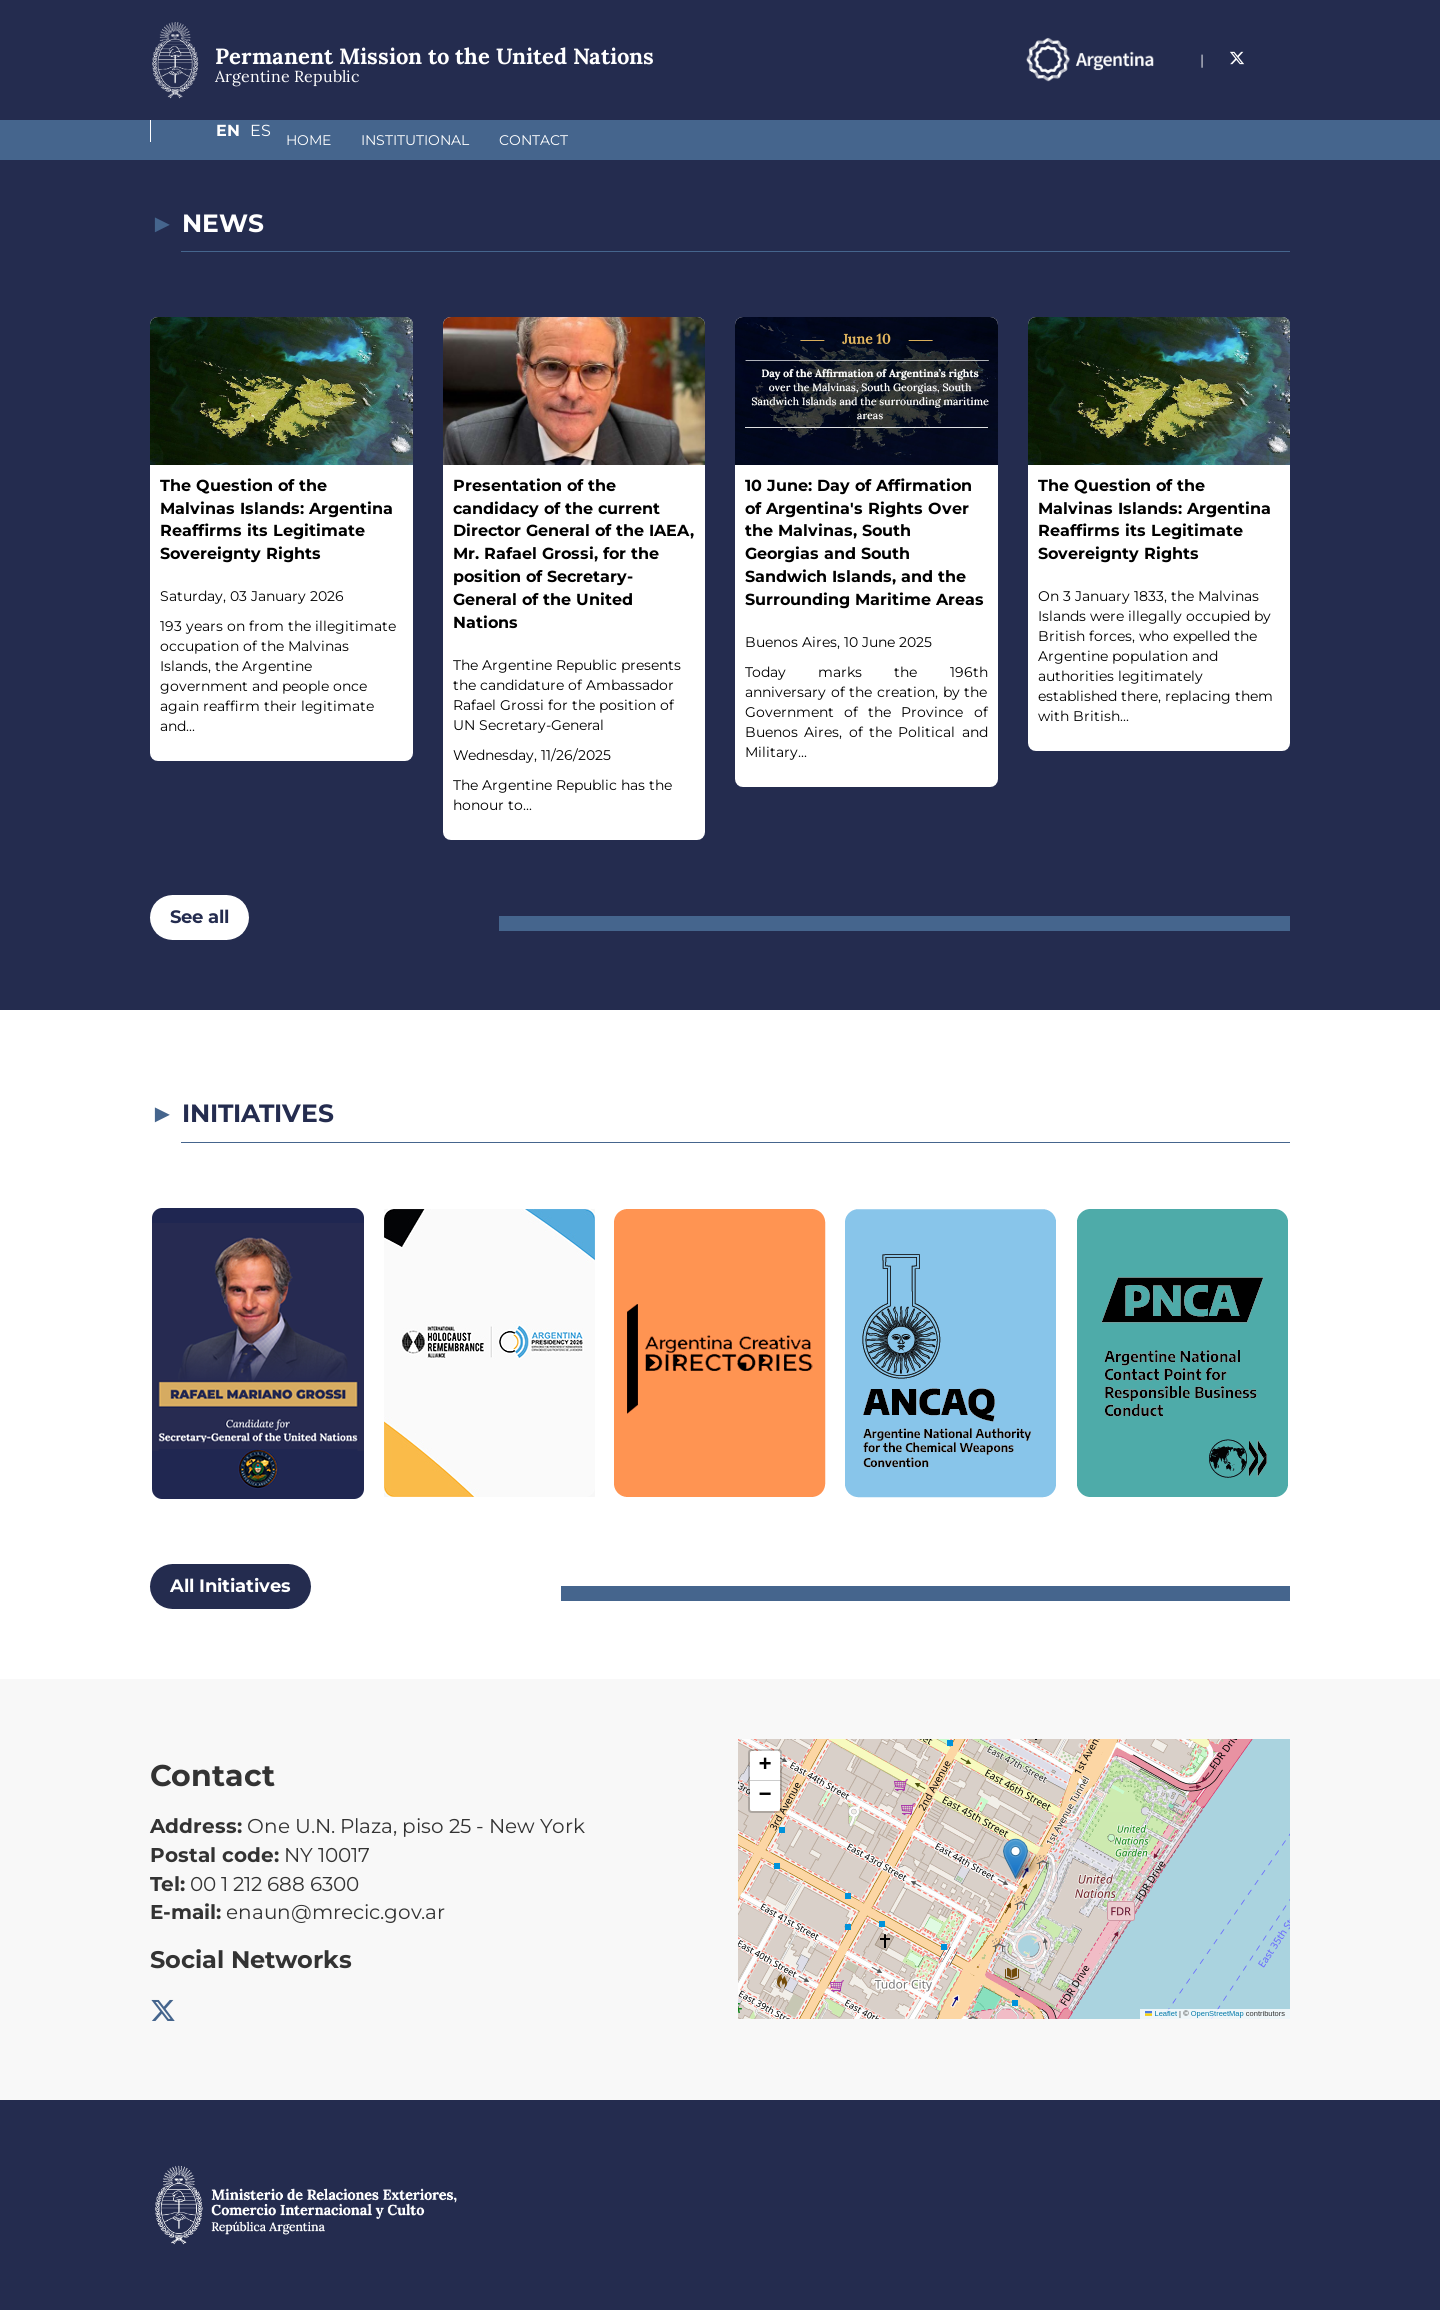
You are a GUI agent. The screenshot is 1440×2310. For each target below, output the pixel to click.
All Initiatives (230, 1586)
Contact (427, 140)
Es (1279, 58)
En (1239, 58)
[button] (1015, 1858)
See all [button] (199, 917)
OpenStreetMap (1217, 2013)
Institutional (309, 140)
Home (202, 140)
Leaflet (1161, 2013)
